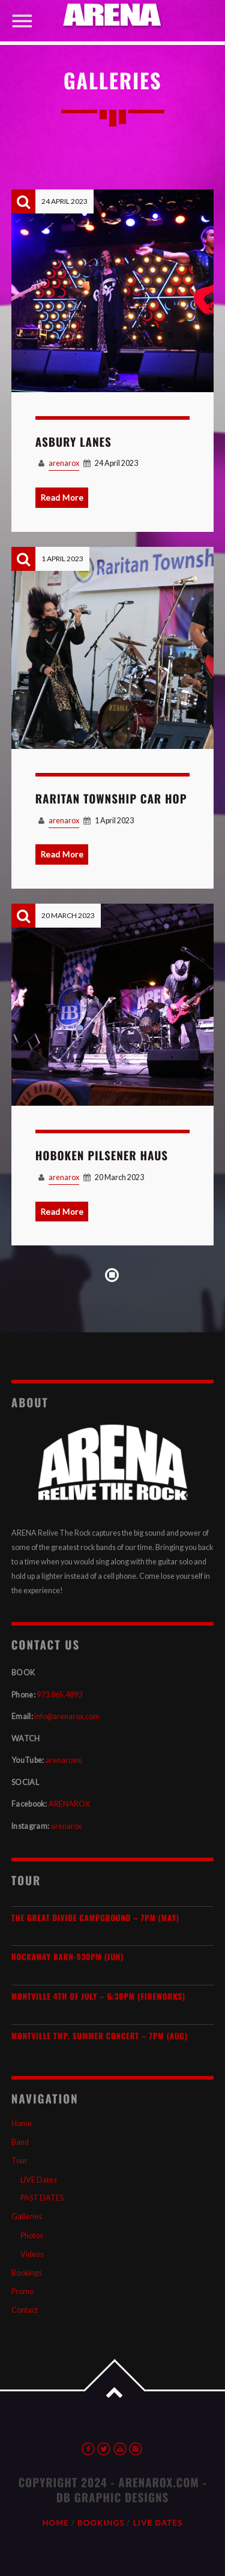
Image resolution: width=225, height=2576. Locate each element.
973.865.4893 (59, 1694)
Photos (31, 2235)
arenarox (64, 463)
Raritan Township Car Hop (111, 798)
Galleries (26, 2216)
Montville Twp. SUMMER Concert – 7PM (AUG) (99, 2036)
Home (21, 2123)
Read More (62, 497)
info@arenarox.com (67, 1716)
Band (20, 2142)
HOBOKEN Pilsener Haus (101, 1155)
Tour (19, 2160)
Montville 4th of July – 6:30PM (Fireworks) (98, 1996)
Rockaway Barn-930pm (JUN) (67, 1957)
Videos (32, 2254)
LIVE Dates (38, 2179)
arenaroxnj (64, 1760)
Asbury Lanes (73, 442)
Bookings (26, 2272)
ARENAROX (69, 1803)
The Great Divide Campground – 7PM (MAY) (95, 1918)
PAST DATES (42, 2197)
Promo (22, 2291)
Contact (24, 2310)
